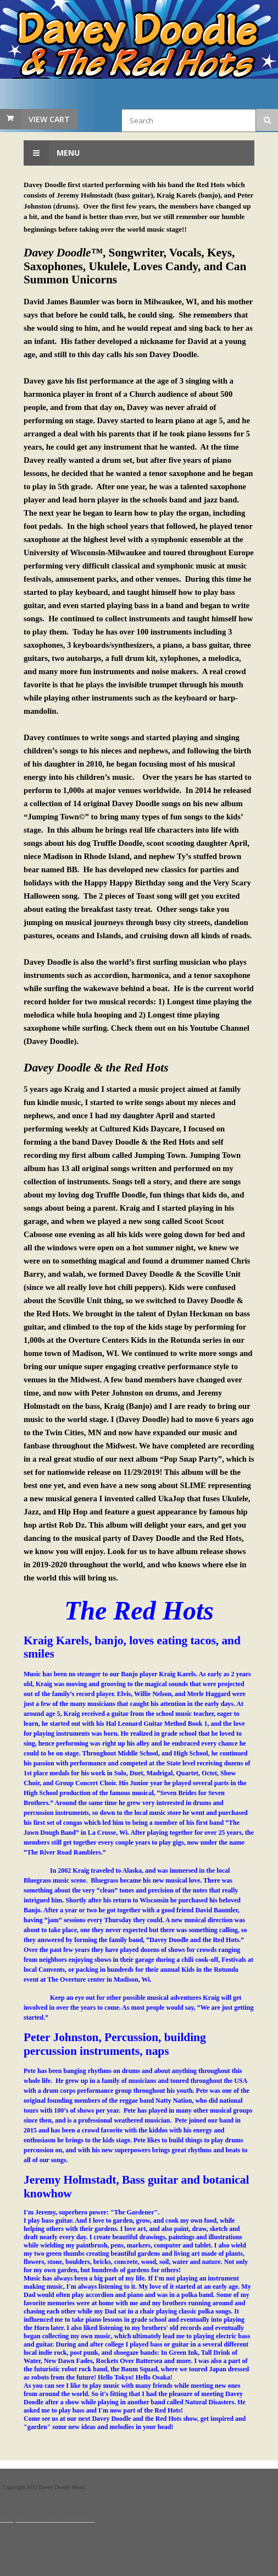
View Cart (49, 119)
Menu (52, 153)
